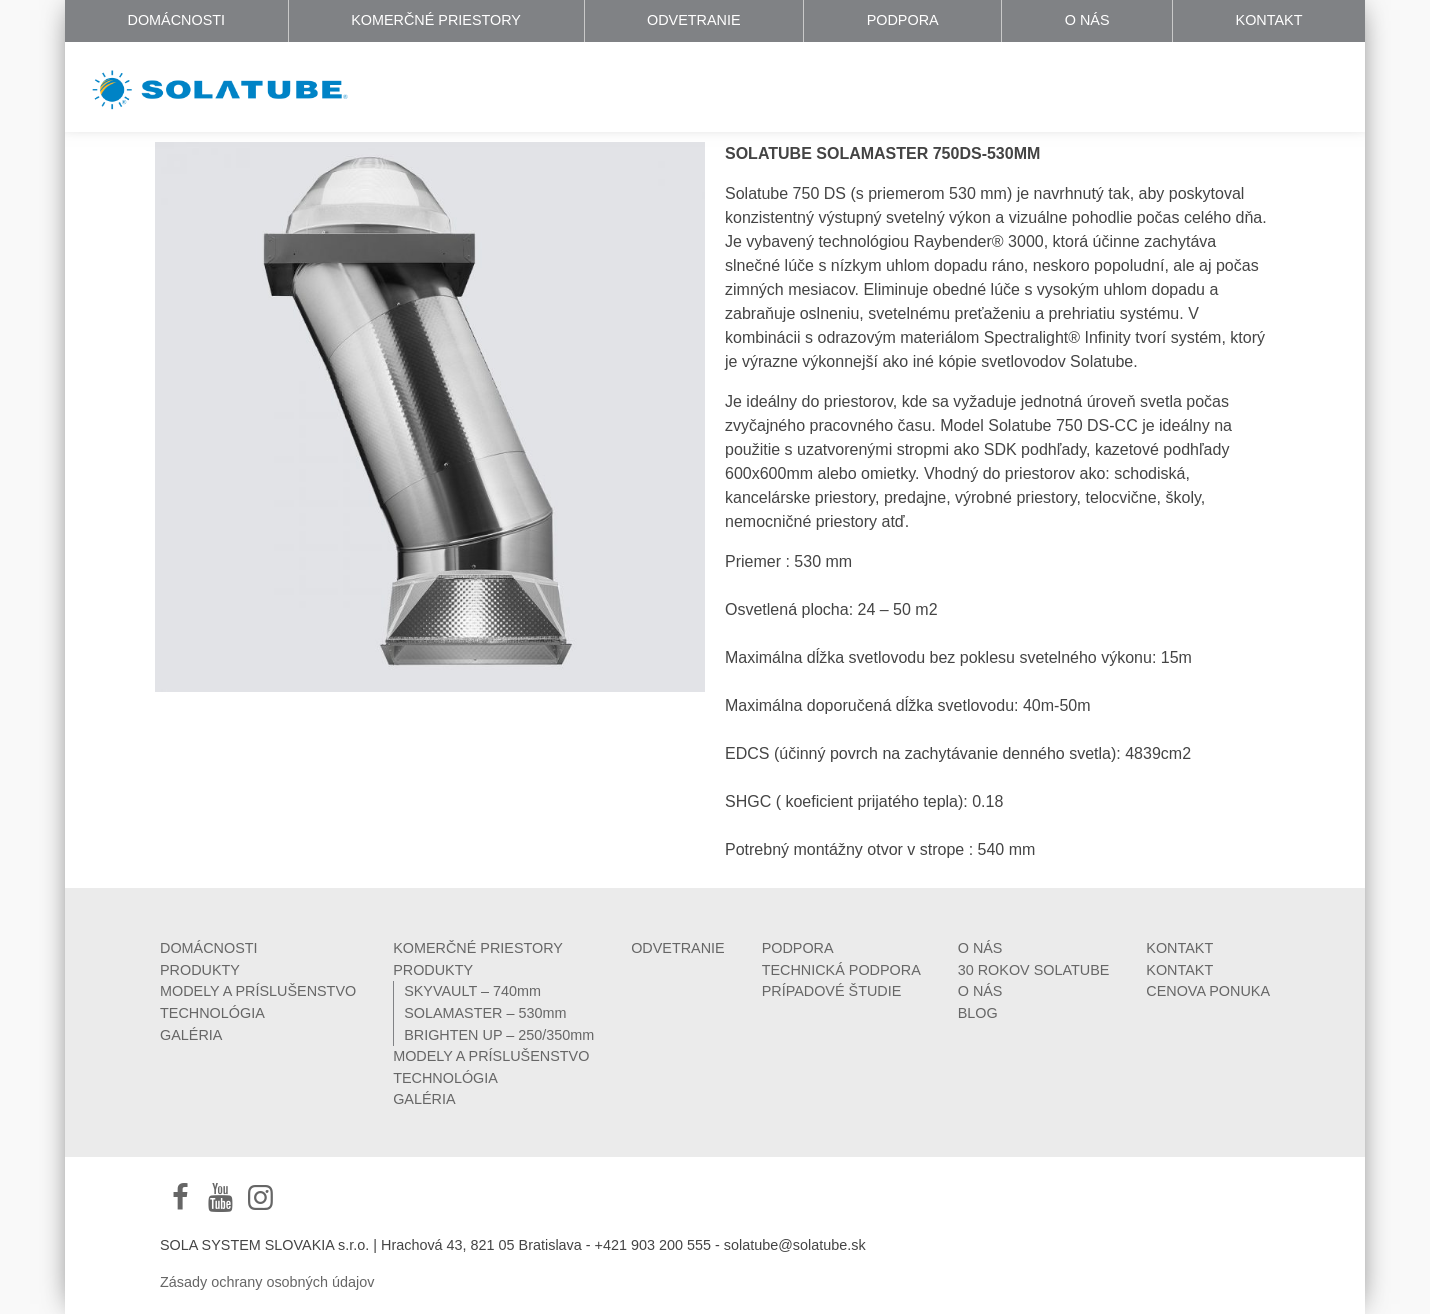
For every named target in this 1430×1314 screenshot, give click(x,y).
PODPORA (903, 20)
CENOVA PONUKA (1208, 991)
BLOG (978, 1013)
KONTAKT (1269, 20)
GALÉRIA (191, 1035)
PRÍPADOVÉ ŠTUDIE (832, 991)
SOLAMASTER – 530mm (485, 1013)
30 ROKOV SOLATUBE (1034, 970)
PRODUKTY (200, 970)
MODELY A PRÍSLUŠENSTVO (258, 991)
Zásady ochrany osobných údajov (267, 1282)
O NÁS (1087, 20)
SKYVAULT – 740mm (472, 991)
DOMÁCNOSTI (177, 20)
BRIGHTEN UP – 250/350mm (499, 1035)
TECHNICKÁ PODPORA (841, 970)
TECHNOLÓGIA (212, 1013)
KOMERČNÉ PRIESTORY (436, 20)
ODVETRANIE (694, 20)
